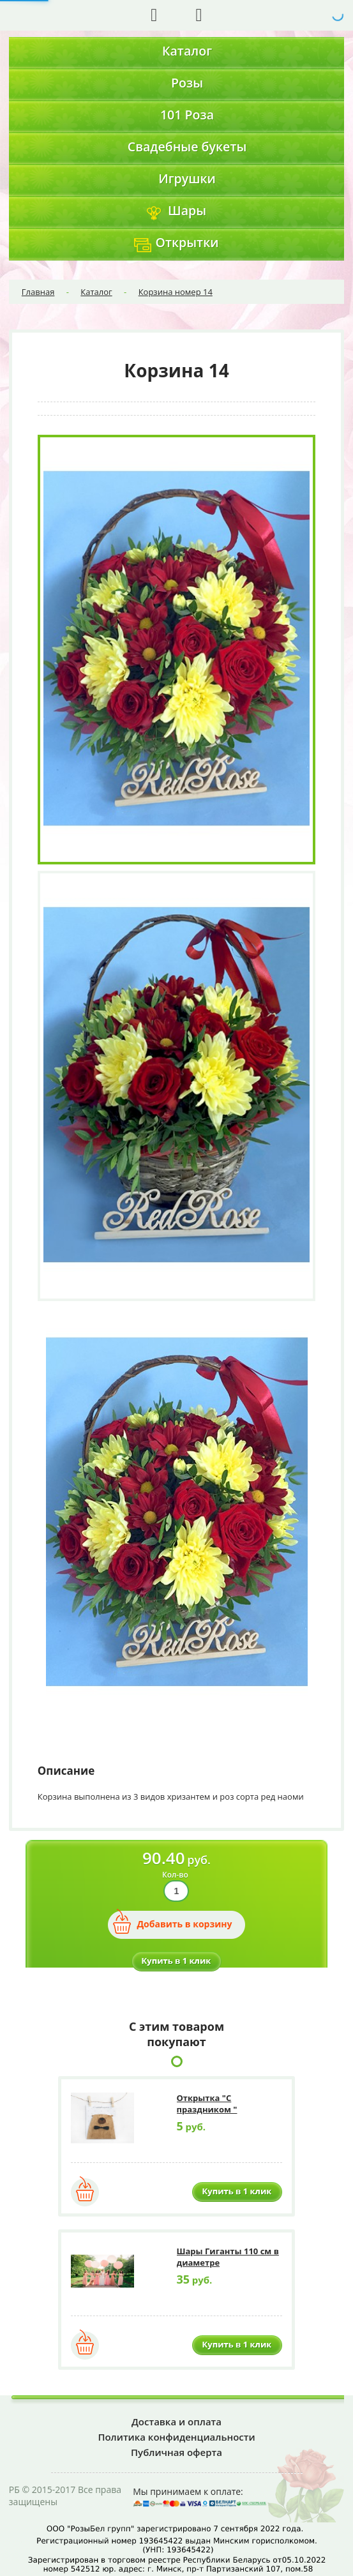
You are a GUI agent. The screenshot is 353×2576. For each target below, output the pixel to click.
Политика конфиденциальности (176, 2436)
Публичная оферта (176, 2452)
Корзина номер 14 (176, 292)
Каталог (96, 292)
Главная (38, 292)
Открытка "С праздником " (207, 2103)
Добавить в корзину (184, 1924)
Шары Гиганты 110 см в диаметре (228, 2256)
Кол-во (175, 1874)
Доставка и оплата (176, 2421)
